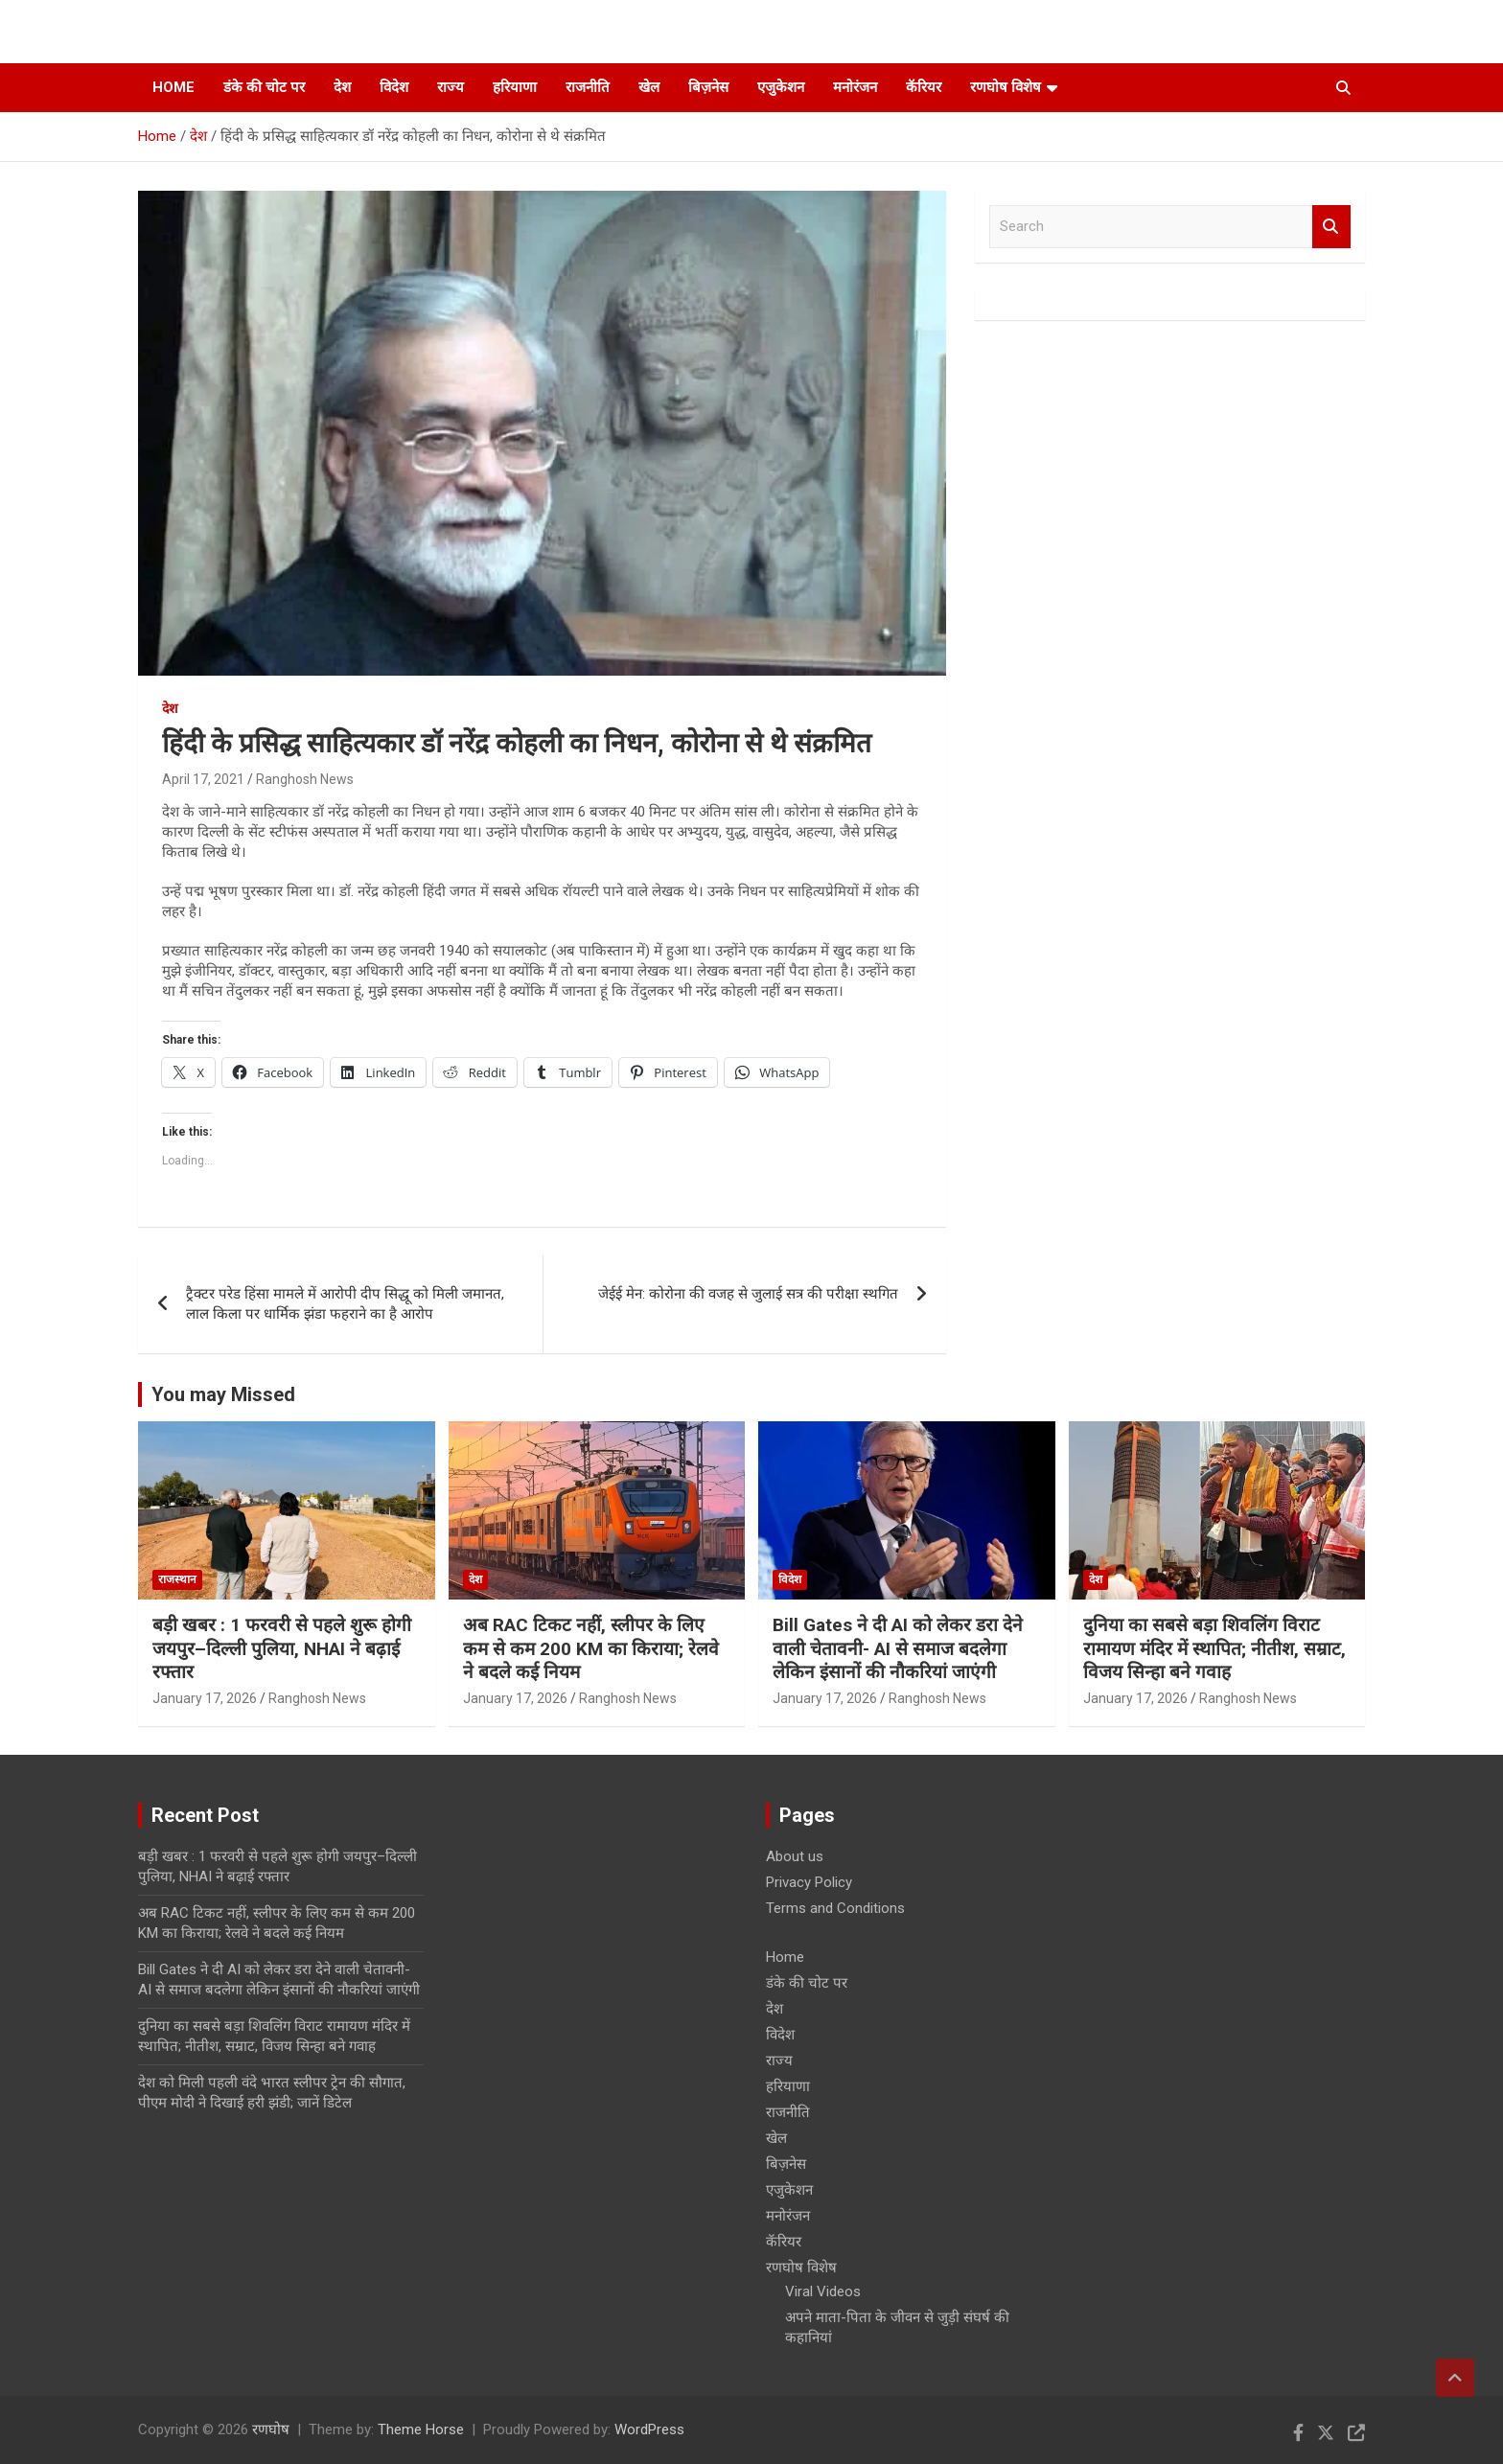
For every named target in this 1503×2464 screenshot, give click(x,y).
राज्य (450, 87)
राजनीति (588, 87)
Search (1331, 226)
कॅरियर (923, 87)
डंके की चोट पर (264, 87)
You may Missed (223, 1394)
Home (173, 87)
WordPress (649, 2429)
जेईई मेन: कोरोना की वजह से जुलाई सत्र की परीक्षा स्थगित (748, 1293)
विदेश (394, 87)
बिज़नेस (708, 87)
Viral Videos (823, 2291)
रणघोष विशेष (1005, 87)
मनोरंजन (855, 87)
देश (342, 87)
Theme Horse (421, 2429)
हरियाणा (515, 87)
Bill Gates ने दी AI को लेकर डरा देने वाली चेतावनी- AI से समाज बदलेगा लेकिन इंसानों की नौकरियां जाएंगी (898, 1648)
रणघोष (270, 2429)
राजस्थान (177, 1579)
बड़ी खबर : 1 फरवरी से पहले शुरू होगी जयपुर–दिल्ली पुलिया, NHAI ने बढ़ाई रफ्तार (281, 1648)
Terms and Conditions (835, 1908)
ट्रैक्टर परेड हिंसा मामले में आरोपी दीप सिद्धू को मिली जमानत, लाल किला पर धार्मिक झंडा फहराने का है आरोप (345, 1304)
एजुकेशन (780, 87)
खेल (648, 87)
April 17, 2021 (203, 779)
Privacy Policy (809, 1882)
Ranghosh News (305, 779)
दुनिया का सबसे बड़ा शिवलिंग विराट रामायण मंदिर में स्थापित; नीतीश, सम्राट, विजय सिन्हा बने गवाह (1214, 1648)
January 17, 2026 (204, 1698)
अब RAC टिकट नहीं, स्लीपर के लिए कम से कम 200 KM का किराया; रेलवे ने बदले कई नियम (591, 1648)
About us (794, 1856)
